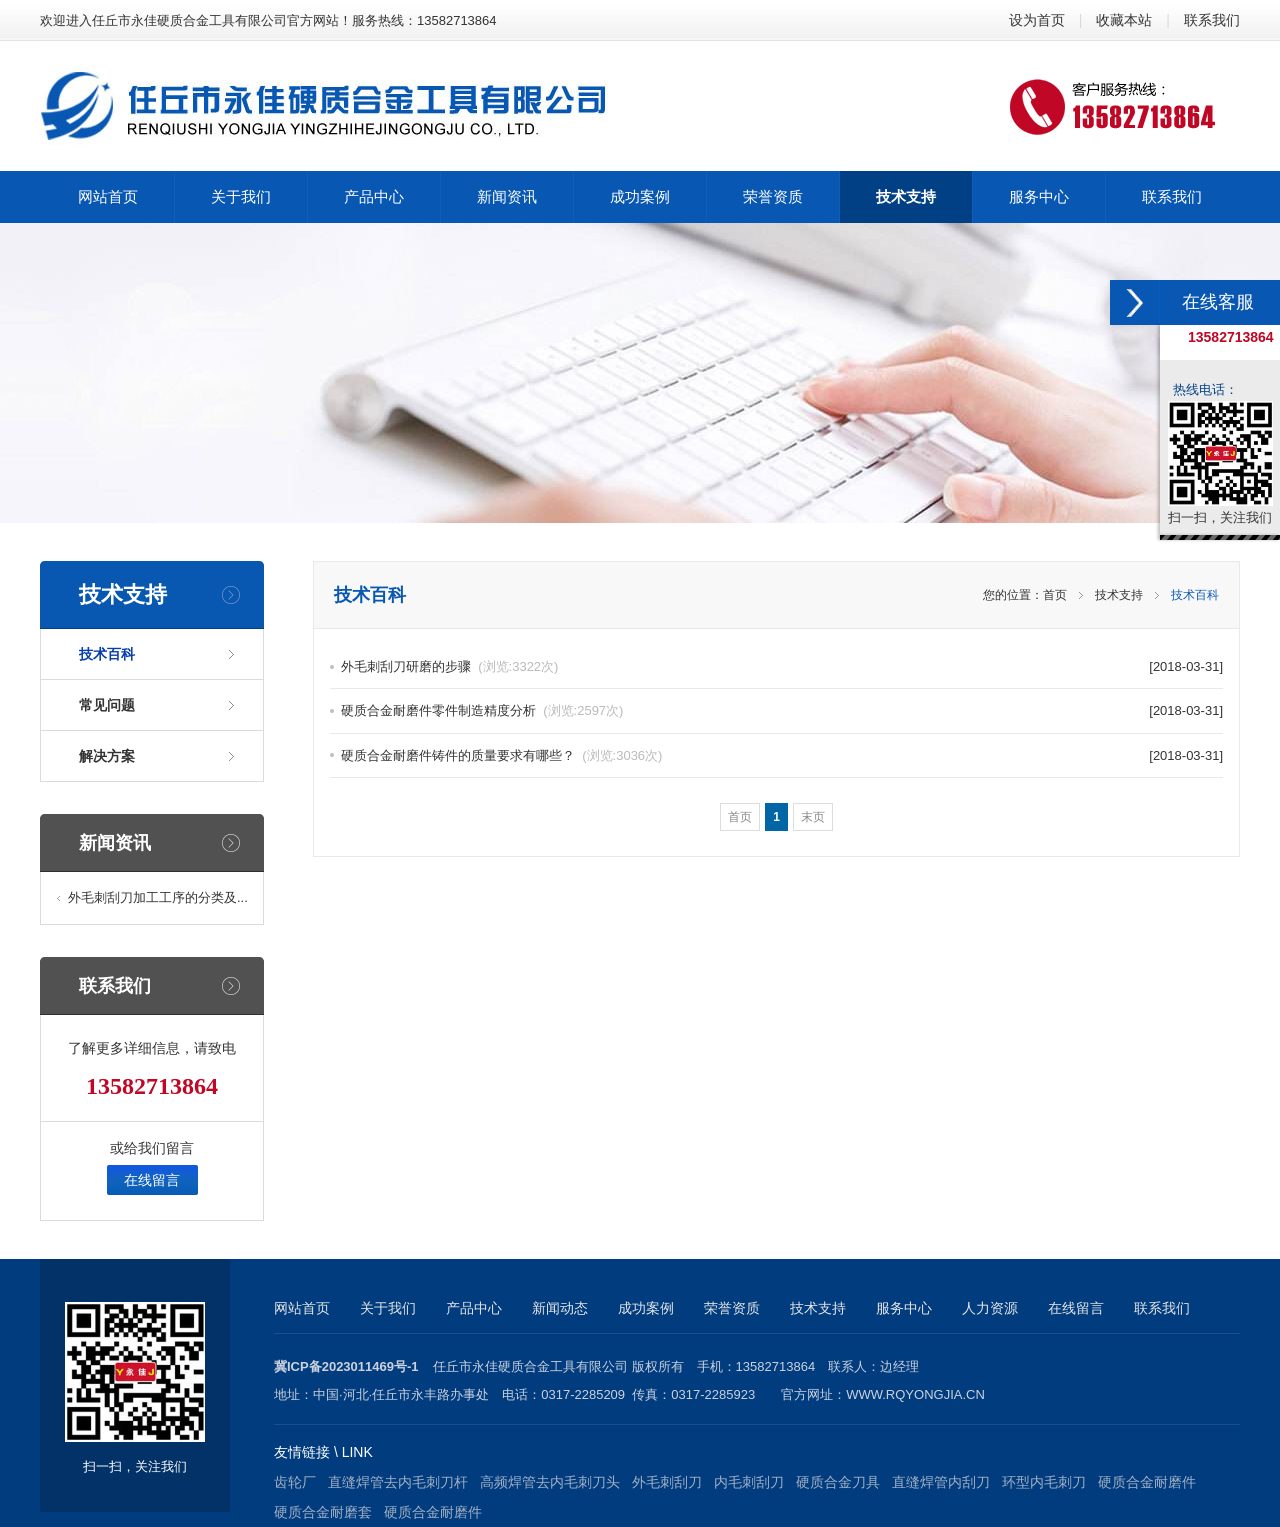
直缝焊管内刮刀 (941, 1482)
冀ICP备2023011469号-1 (346, 1366)
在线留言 (152, 1180)
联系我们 (1212, 20)
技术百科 (107, 654)
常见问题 (107, 705)
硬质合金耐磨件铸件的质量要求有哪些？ (501, 755)
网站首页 (302, 1308)
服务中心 (904, 1308)
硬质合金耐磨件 (1147, 1482)
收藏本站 (1124, 20)
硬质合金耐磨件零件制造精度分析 (482, 710)
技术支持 (1119, 595)
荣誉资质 (732, 1308)
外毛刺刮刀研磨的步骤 (449, 666)
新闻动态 (560, 1308)
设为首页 (1037, 20)
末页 (813, 817)
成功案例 (646, 1308)
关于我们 (388, 1308)
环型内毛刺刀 (1044, 1482)
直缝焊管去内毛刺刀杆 (398, 1482)
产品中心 (474, 1308)
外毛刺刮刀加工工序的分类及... (158, 897)
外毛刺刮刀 (667, 1482)
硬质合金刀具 (838, 1482)
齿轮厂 (295, 1482)
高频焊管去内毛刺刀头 (550, 1482)
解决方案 (107, 756)
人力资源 (990, 1308)
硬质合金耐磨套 (323, 1512)
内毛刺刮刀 (749, 1482)
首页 (1055, 595)
